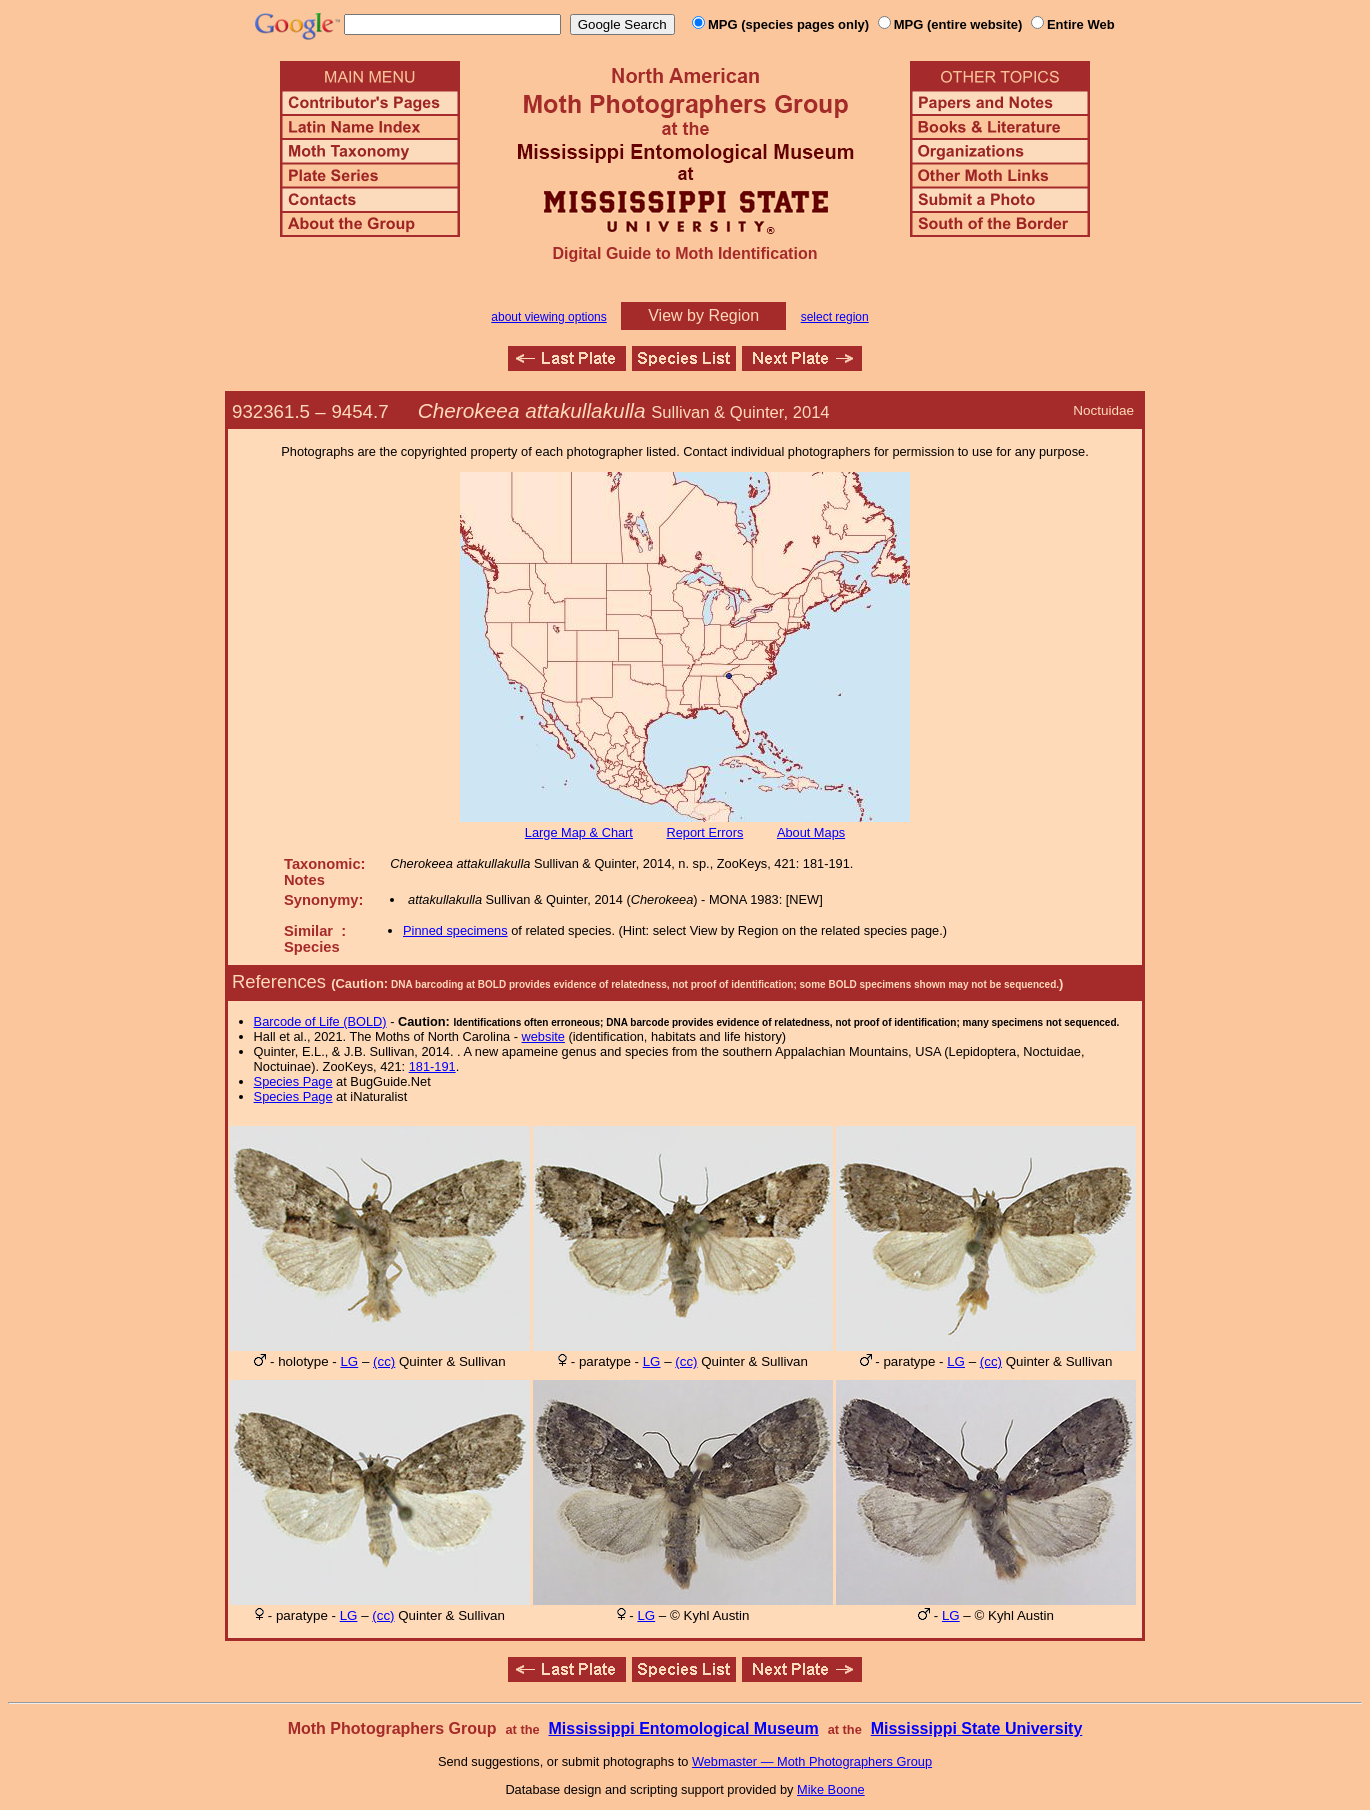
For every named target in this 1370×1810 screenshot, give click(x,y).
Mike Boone (831, 1789)
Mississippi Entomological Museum (683, 1728)
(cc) (384, 1361)
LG (349, 1361)
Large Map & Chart (579, 832)
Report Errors (705, 832)
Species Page (293, 1081)
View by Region (703, 315)
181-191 (432, 1066)
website (543, 1036)
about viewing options (548, 317)
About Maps (811, 832)
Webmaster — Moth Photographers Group (812, 1761)
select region (835, 317)
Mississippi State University (977, 1728)
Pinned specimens (455, 930)
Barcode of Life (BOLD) (320, 1021)
